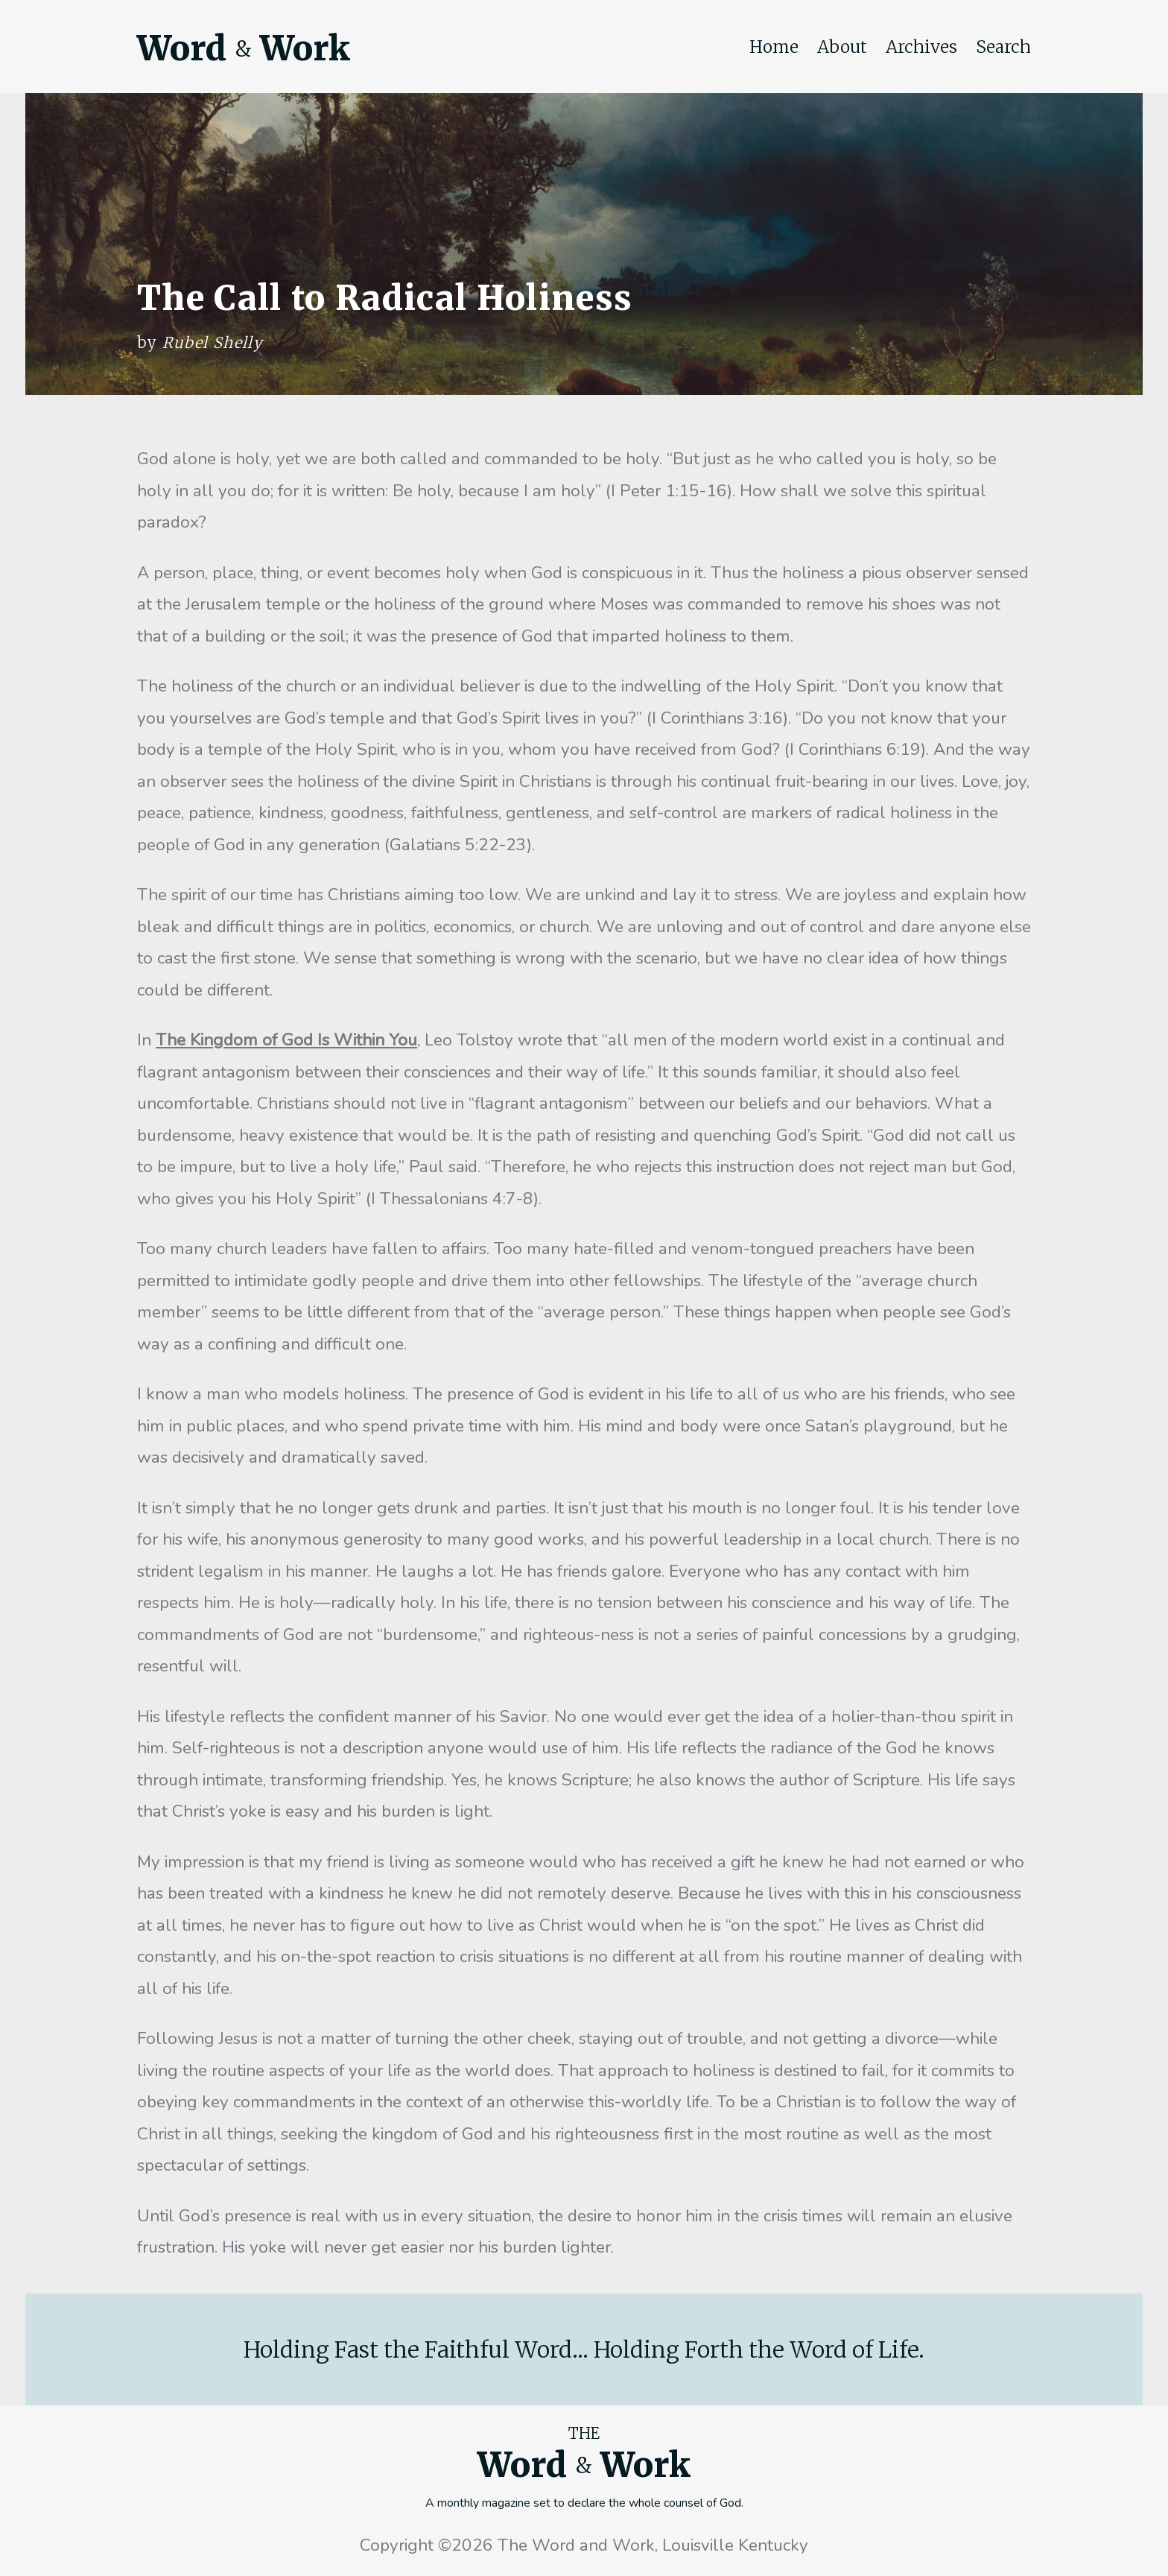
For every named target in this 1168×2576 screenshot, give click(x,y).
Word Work (243, 48)
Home (774, 47)
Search (1003, 47)
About (842, 47)
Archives (921, 47)
